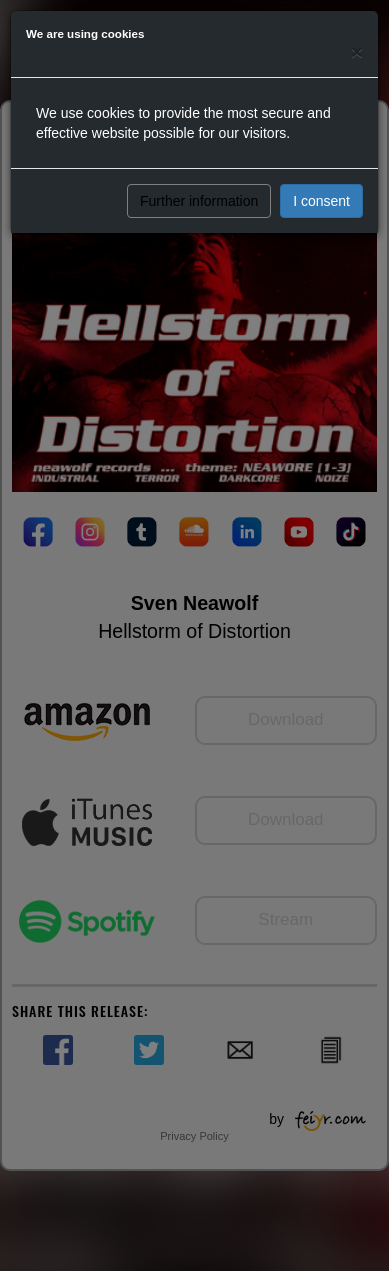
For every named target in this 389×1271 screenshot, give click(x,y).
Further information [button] (199, 201)
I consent (321, 201)
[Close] (357, 51)
